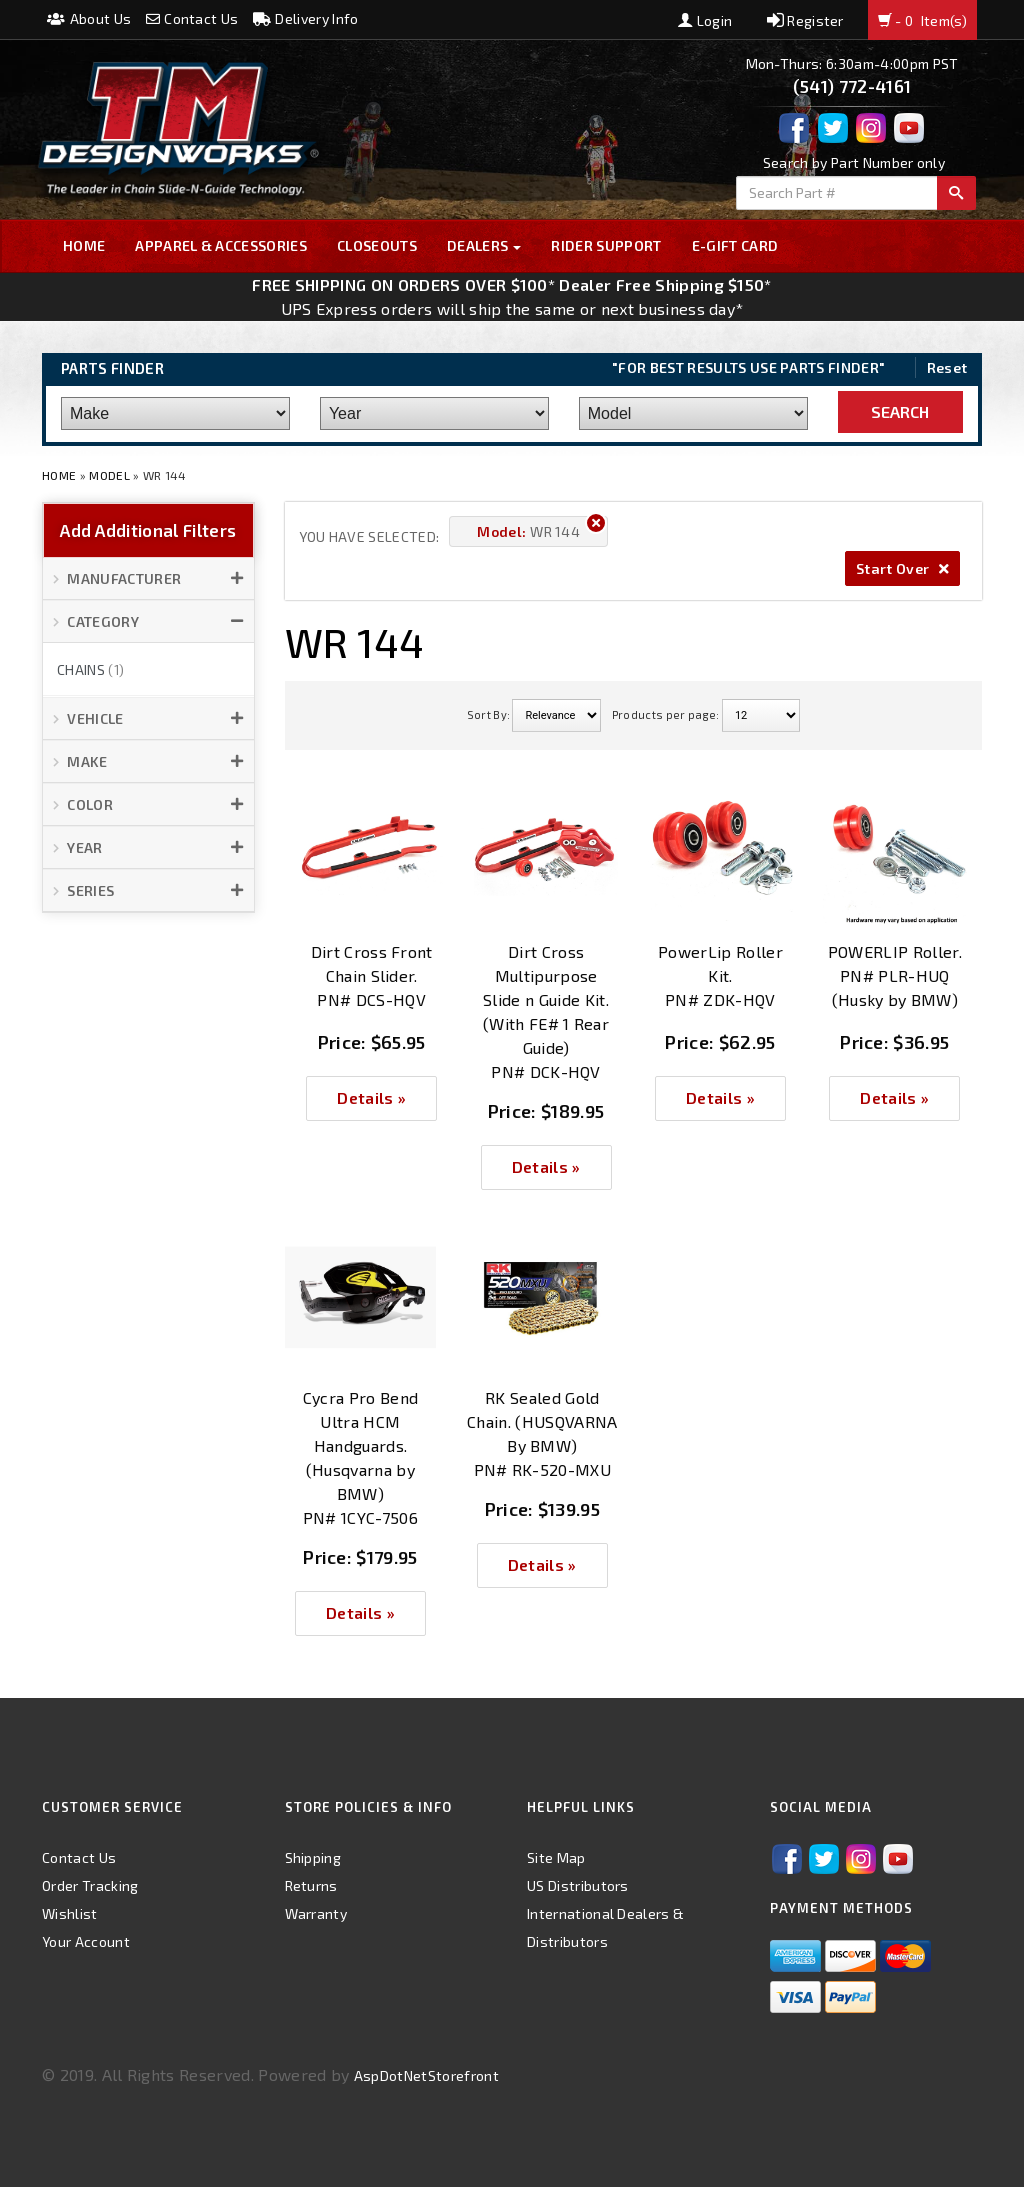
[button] (148, 579)
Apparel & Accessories (221, 245)
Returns (311, 1885)
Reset (947, 367)
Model (109, 475)
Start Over (902, 568)
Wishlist (70, 1913)
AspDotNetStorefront (426, 2075)
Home (84, 245)
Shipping (313, 1857)
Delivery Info (306, 18)
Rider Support (606, 245)
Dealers (484, 245)
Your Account (86, 1941)
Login (705, 20)
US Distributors (578, 1885)
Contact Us (192, 18)
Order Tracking (90, 1885)
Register (805, 20)
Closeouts (377, 245)
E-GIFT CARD (735, 245)
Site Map (556, 1857)
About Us (89, 18)
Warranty (316, 1913)
